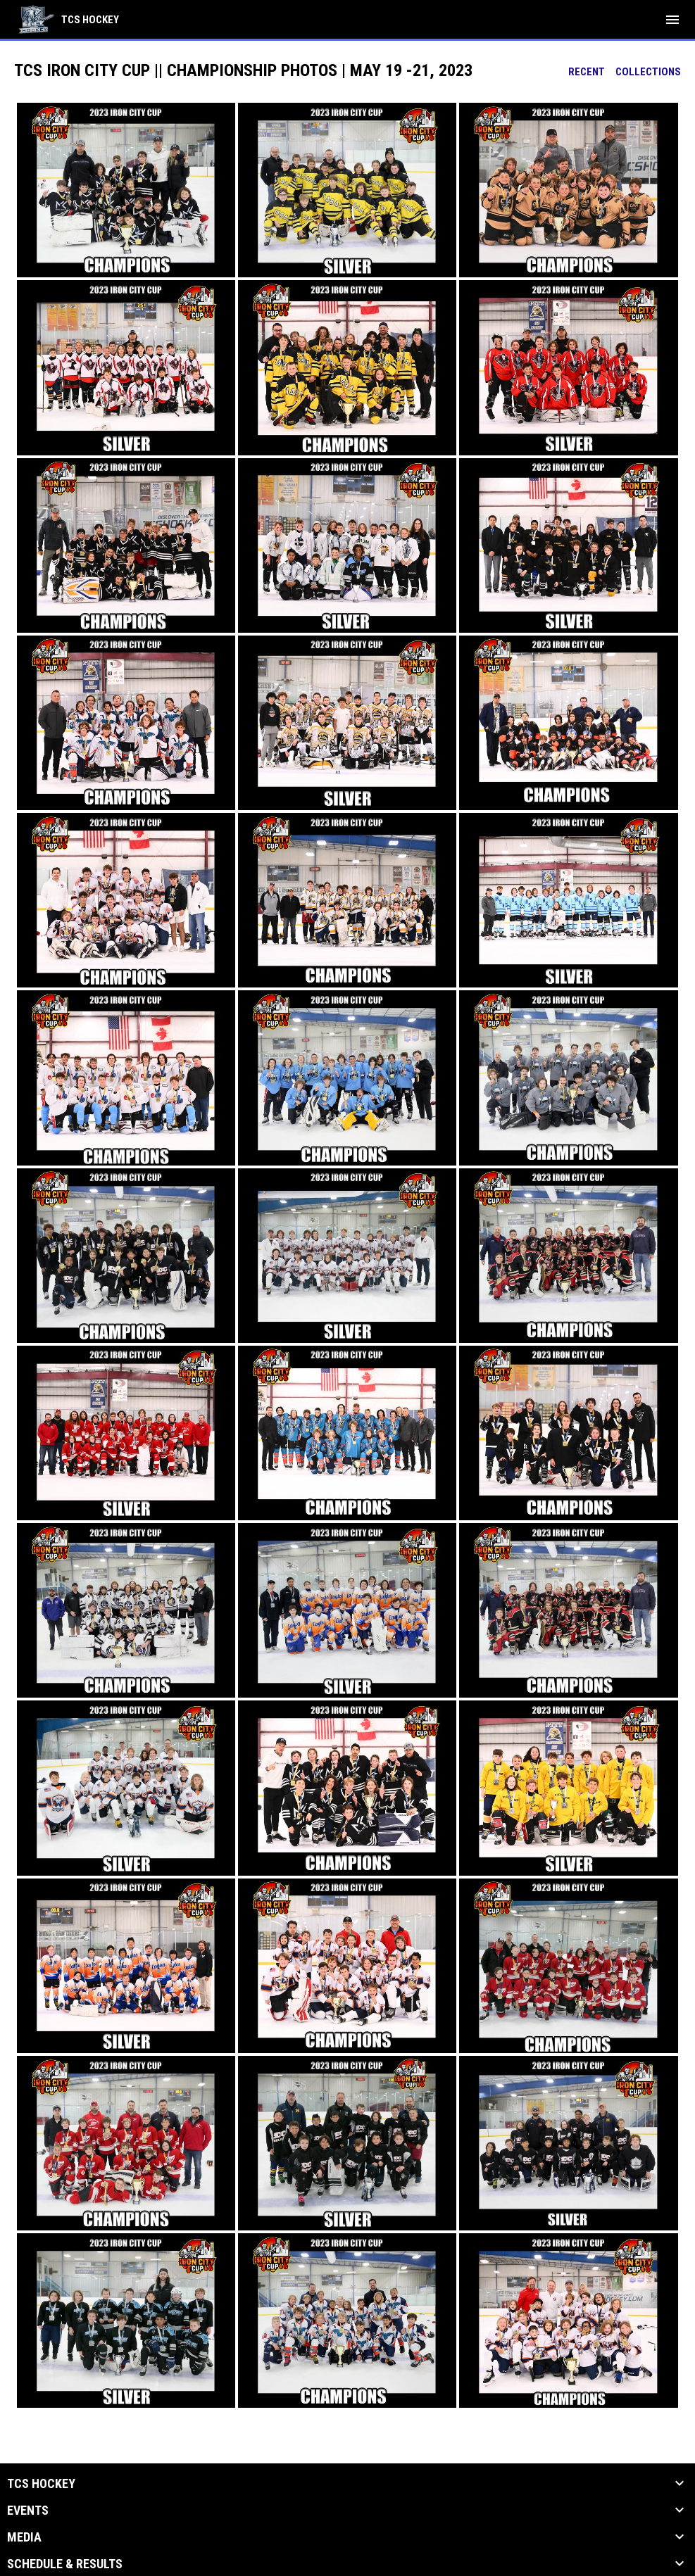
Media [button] (24, 2537)
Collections (648, 71)
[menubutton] (672, 19)
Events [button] (28, 2510)
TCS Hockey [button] (41, 2483)
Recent (586, 71)
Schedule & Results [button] (65, 2564)
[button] (126, 190)
